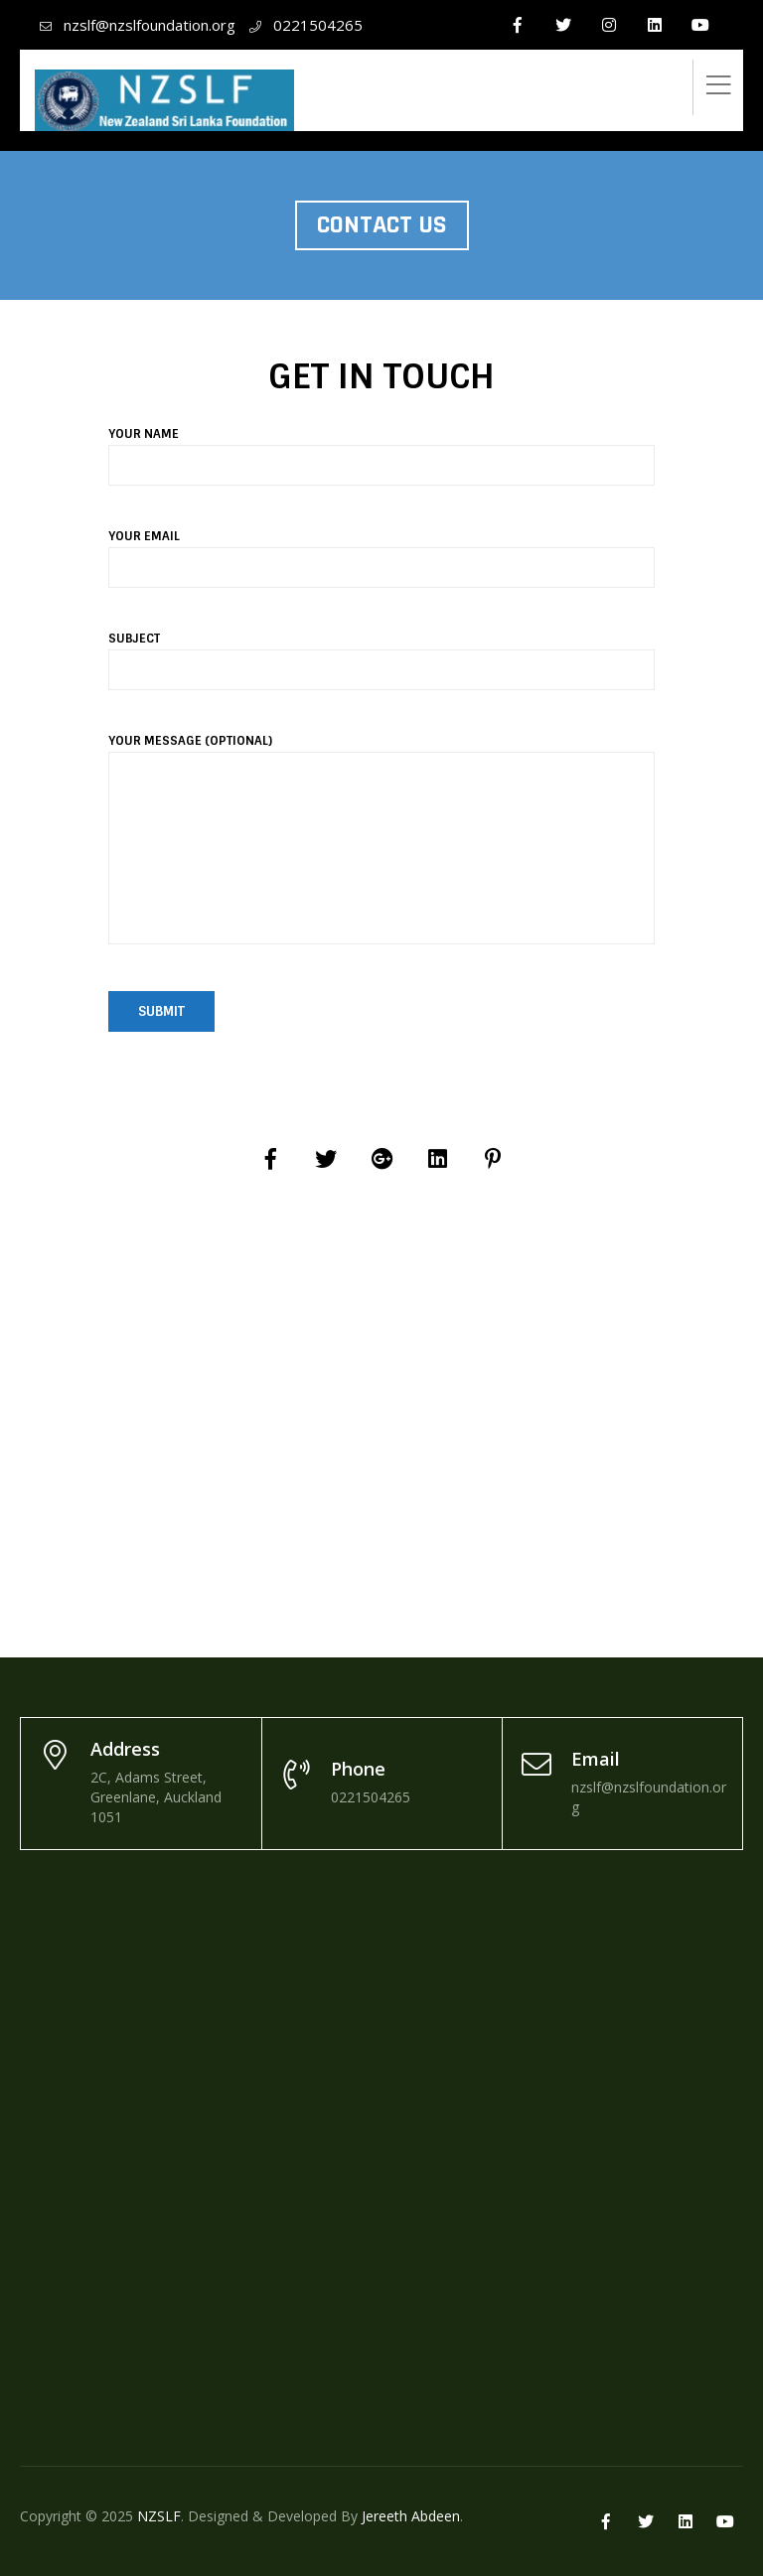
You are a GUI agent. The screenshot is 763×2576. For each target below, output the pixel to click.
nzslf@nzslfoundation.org (149, 25)
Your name (381, 450)
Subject (381, 654)
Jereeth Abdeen (411, 2515)
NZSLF (159, 2515)
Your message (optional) (381, 850)
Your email (381, 552)
